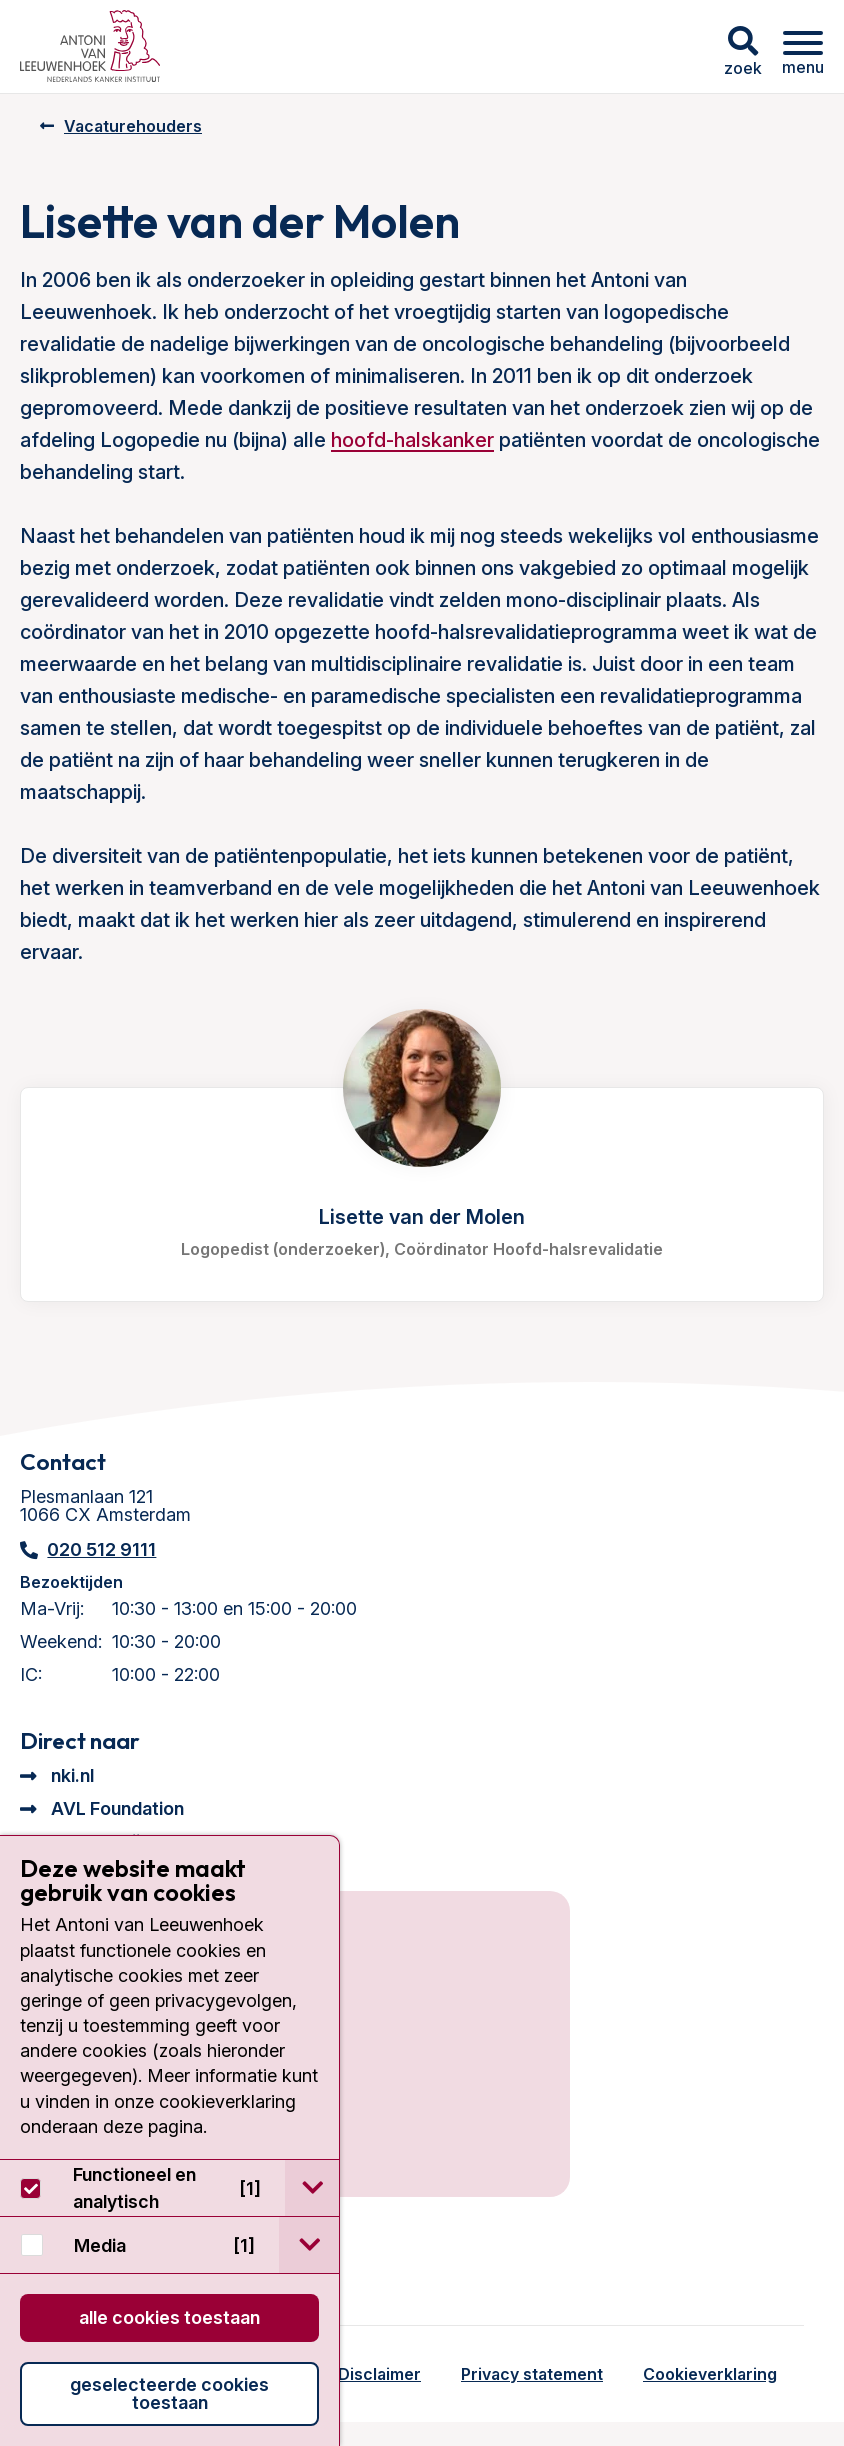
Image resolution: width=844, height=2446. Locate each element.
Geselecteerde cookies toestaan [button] (169, 2393)
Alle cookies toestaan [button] (169, 2317)
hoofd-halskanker (412, 440)
